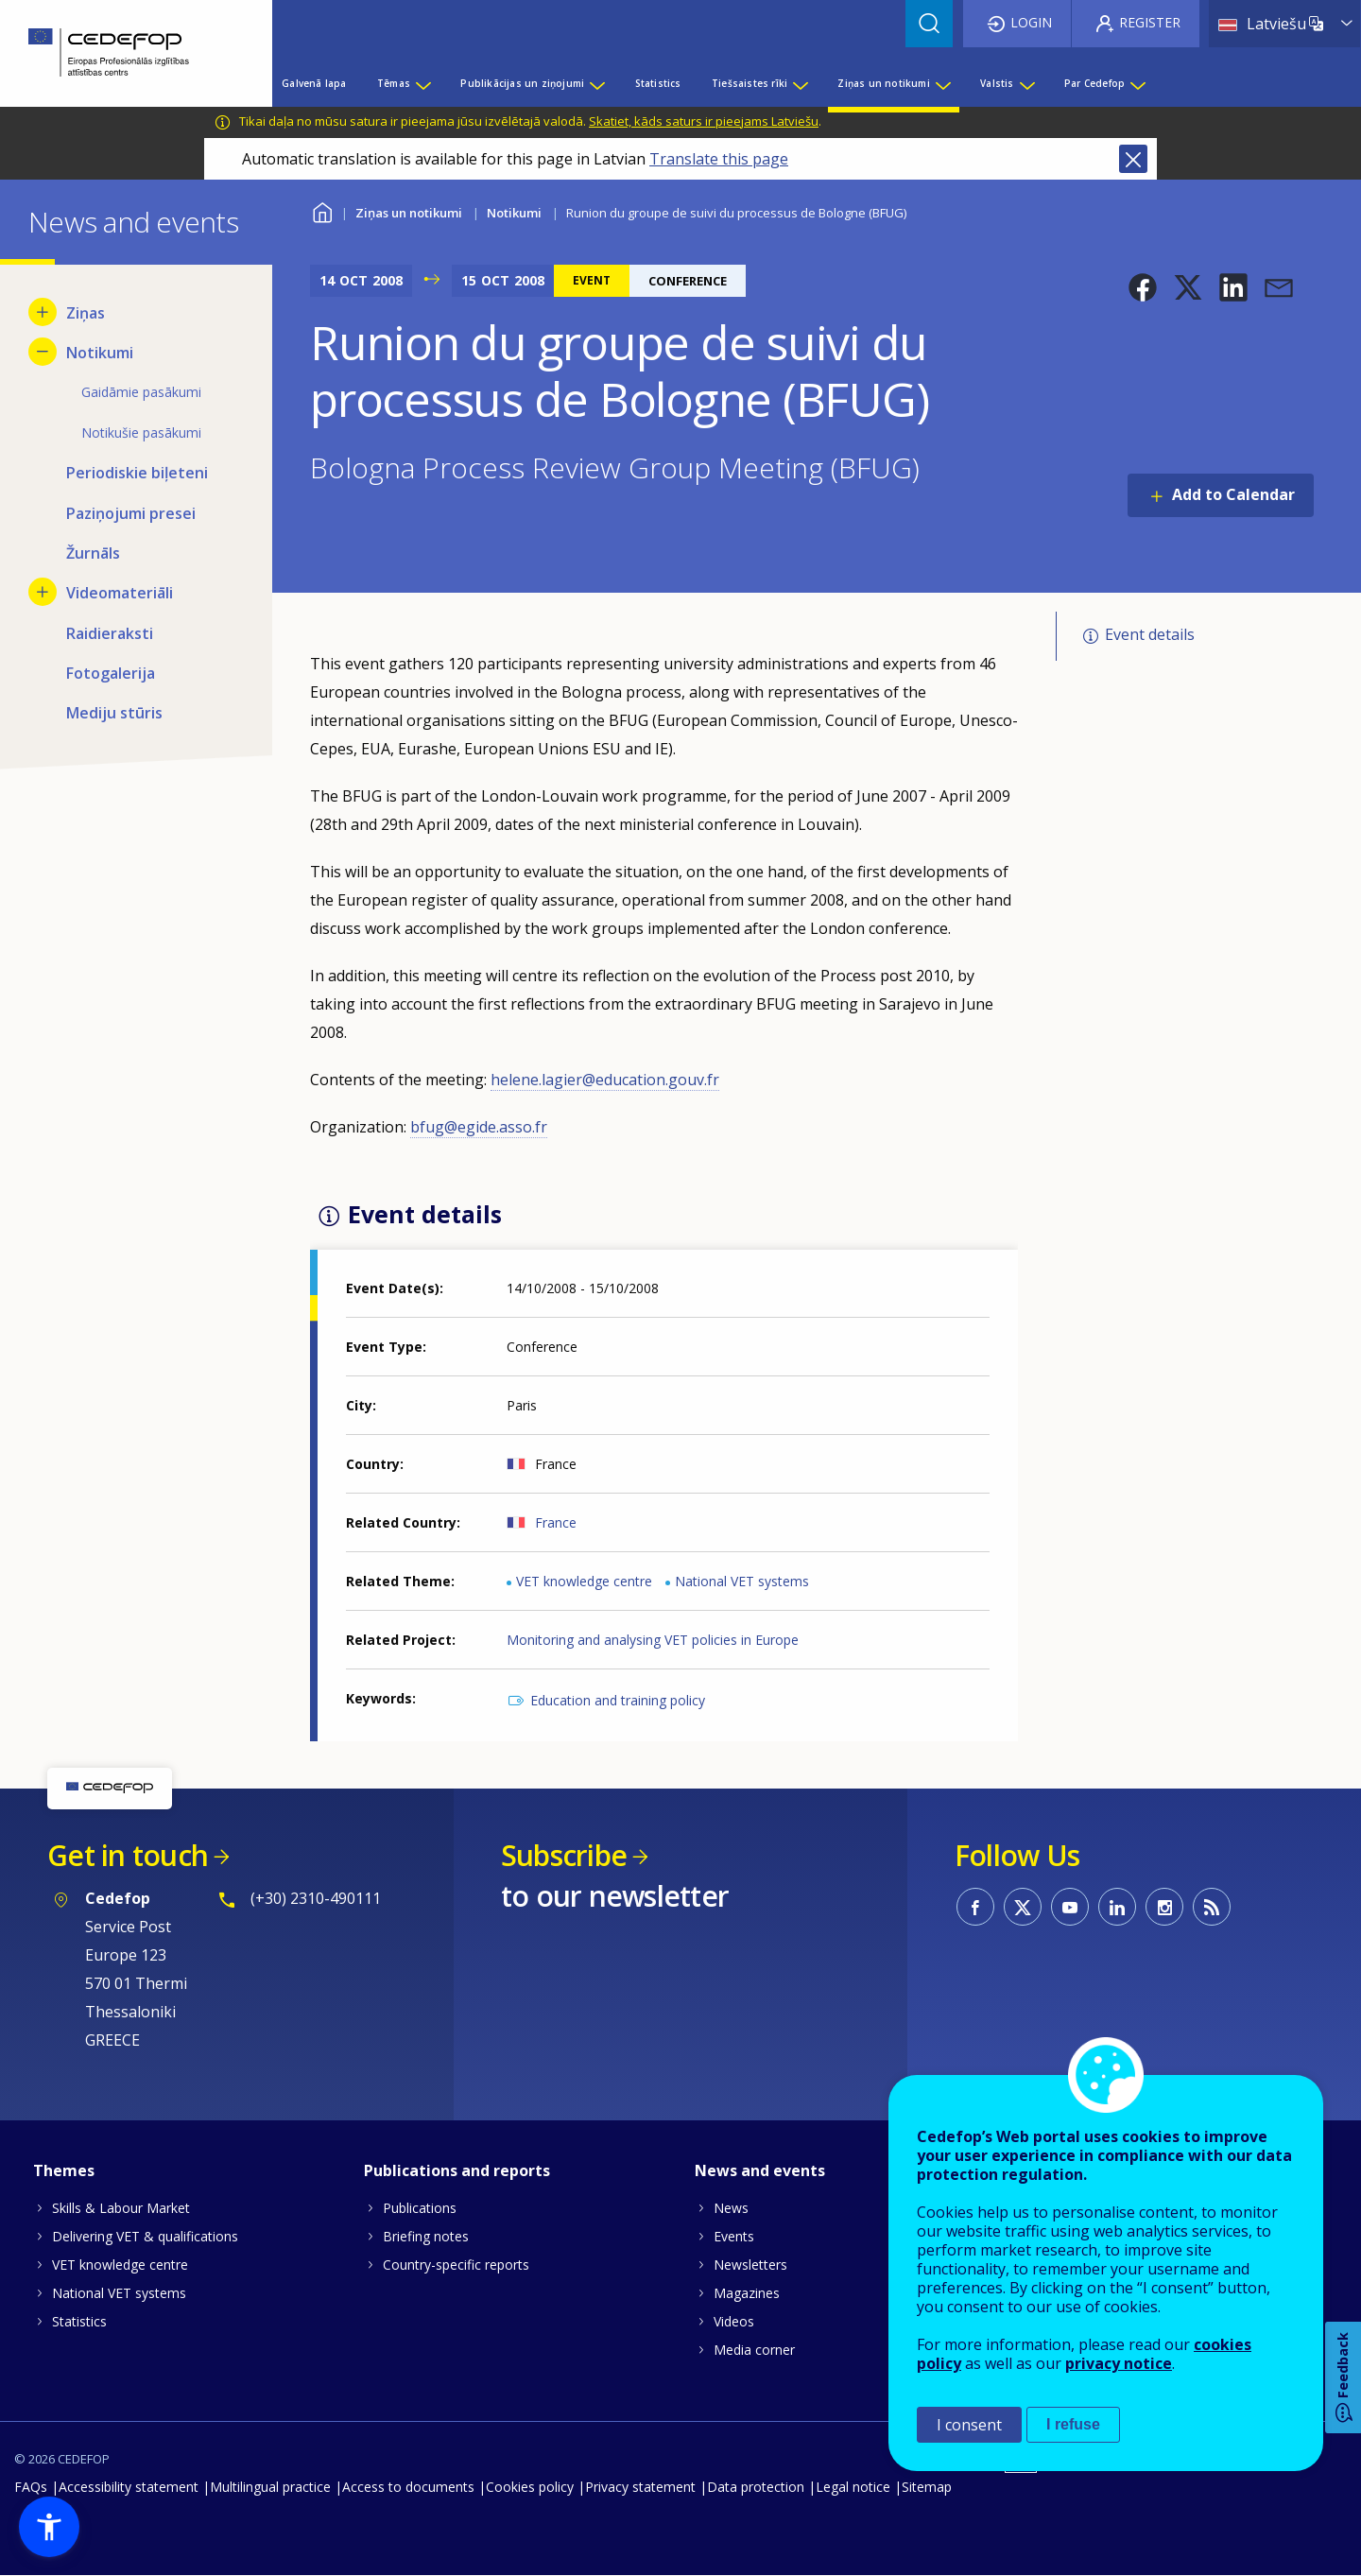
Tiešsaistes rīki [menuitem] (749, 83)
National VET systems (742, 1581)
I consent (969, 2424)
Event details (1150, 634)
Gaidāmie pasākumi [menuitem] (141, 392)
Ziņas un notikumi (408, 212)
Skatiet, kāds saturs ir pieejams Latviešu (703, 121)
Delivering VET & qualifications (145, 2236)
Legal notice (853, 2487)
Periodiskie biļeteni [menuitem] (137, 472)
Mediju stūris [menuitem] (114, 712)
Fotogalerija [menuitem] (110, 673)
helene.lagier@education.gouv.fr (605, 1079)
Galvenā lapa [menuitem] (314, 83)
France (556, 1522)
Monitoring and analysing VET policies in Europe (653, 1640)
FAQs (30, 2487)
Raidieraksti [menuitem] (109, 633)
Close (1133, 159)
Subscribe (564, 1855)
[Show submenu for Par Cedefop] (1137, 83)
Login (1031, 22)
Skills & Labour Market (121, 2208)
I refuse (1073, 2424)
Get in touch (127, 1855)
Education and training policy (617, 1700)
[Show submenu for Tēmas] (422, 83)
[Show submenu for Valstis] (1026, 83)
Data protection (755, 2487)
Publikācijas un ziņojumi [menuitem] (522, 83)
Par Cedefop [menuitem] (1094, 83)
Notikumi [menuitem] (99, 352)
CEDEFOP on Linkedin (1117, 1907)
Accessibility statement (128, 2487)
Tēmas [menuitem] (393, 83)
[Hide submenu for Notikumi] (42, 351)
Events (734, 2236)
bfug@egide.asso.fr (478, 1126)
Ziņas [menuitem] (85, 313)
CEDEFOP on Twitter (1023, 1907)
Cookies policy (530, 2487)
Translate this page (718, 158)
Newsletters (750, 2264)
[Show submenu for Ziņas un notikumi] (942, 83)
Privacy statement (640, 2487)
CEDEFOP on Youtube (1070, 1907)
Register (1149, 22)
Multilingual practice (270, 2487)
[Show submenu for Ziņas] (42, 312)
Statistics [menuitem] (658, 83)
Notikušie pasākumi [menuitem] (141, 432)
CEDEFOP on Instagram (1164, 1907)
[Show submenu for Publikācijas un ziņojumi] (596, 83)
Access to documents (408, 2487)
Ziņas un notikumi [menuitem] (883, 83)
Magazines (747, 2293)
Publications (420, 2208)
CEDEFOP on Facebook (975, 1907)
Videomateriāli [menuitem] (119, 592)
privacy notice (1118, 2363)
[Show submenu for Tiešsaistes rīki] (800, 83)
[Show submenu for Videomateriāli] (42, 592)
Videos (734, 2321)
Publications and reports (457, 2170)
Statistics (79, 2321)
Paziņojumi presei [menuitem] (131, 513)
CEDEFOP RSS (1212, 1907)
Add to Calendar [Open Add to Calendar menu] (1233, 494)
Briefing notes (426, 2236)
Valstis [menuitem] (996, 83)
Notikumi (514, 212)
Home (322, 210)
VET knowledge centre (584, 1581)
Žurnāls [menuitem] (93, 553)
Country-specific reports (456, 2264)
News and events (760, 2170)
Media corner (754, 2350)
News (731, 2208)
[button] (1143, 287)
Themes (64, 2170)
